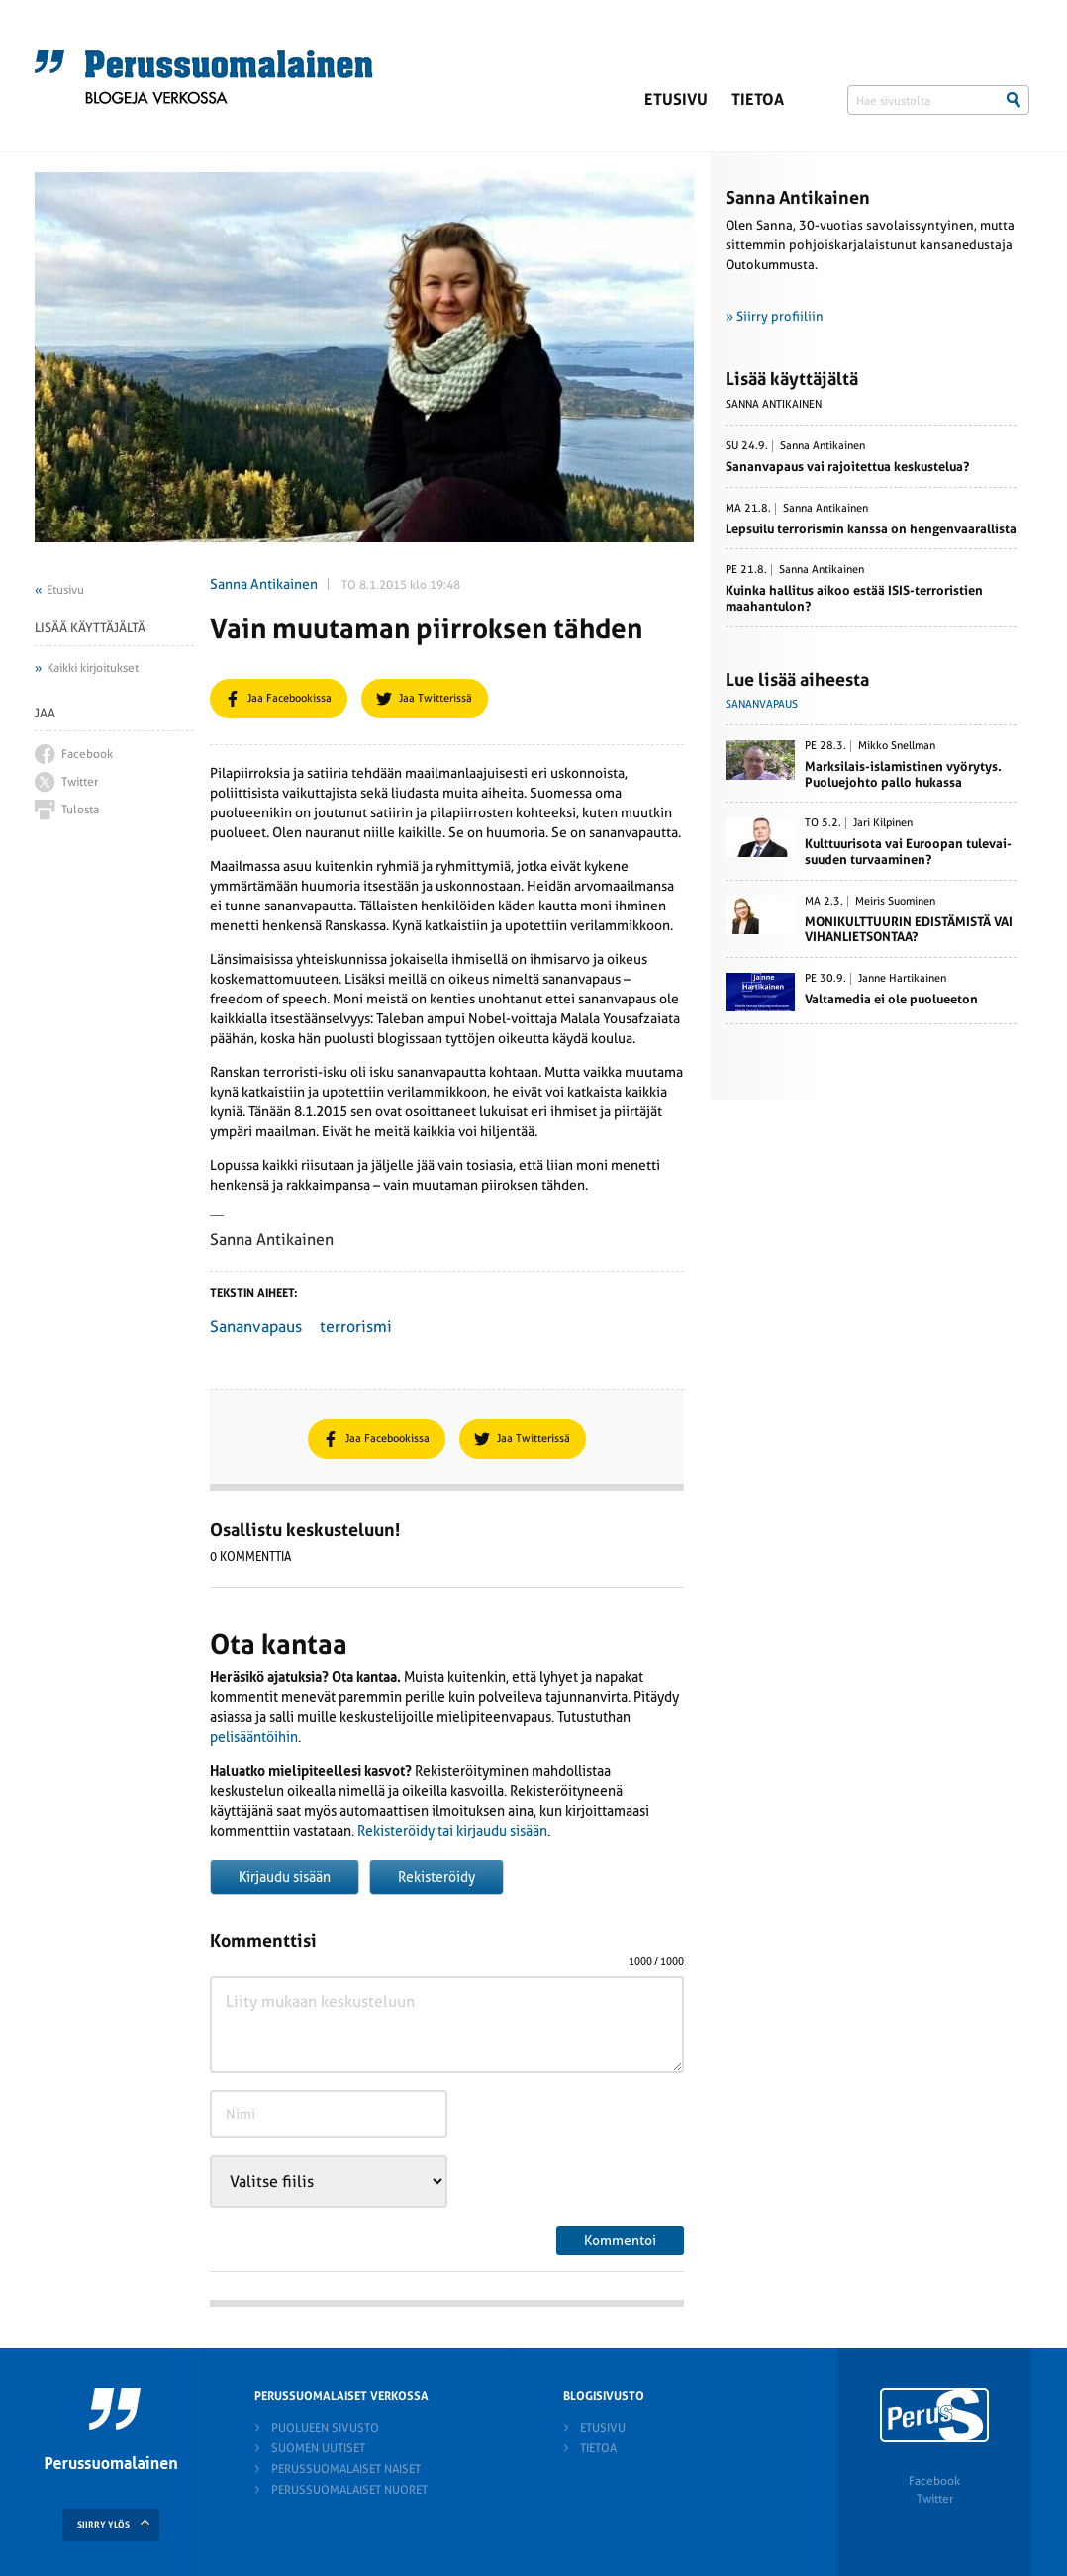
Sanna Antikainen (264, 584)
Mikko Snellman (896, 746)
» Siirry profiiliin (775, 316)
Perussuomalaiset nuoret (349, 2490)
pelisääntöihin (254, 1737)
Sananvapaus (256, 1326)
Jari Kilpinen (883, 823)
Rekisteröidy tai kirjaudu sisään (452, 1831)
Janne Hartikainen (902, 979)
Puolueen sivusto (325, 2427)
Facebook (934, 2481)
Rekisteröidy (436, 1877)
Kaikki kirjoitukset (93, 668)
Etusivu (676, 99)
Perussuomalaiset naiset (346, 2469)
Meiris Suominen (895, 901)
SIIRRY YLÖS (103, 2524)
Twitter (935, 2499)
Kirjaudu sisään (285, 1877)
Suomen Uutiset (318, 2448)
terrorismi (356, 1326)
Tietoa (757, 99)
